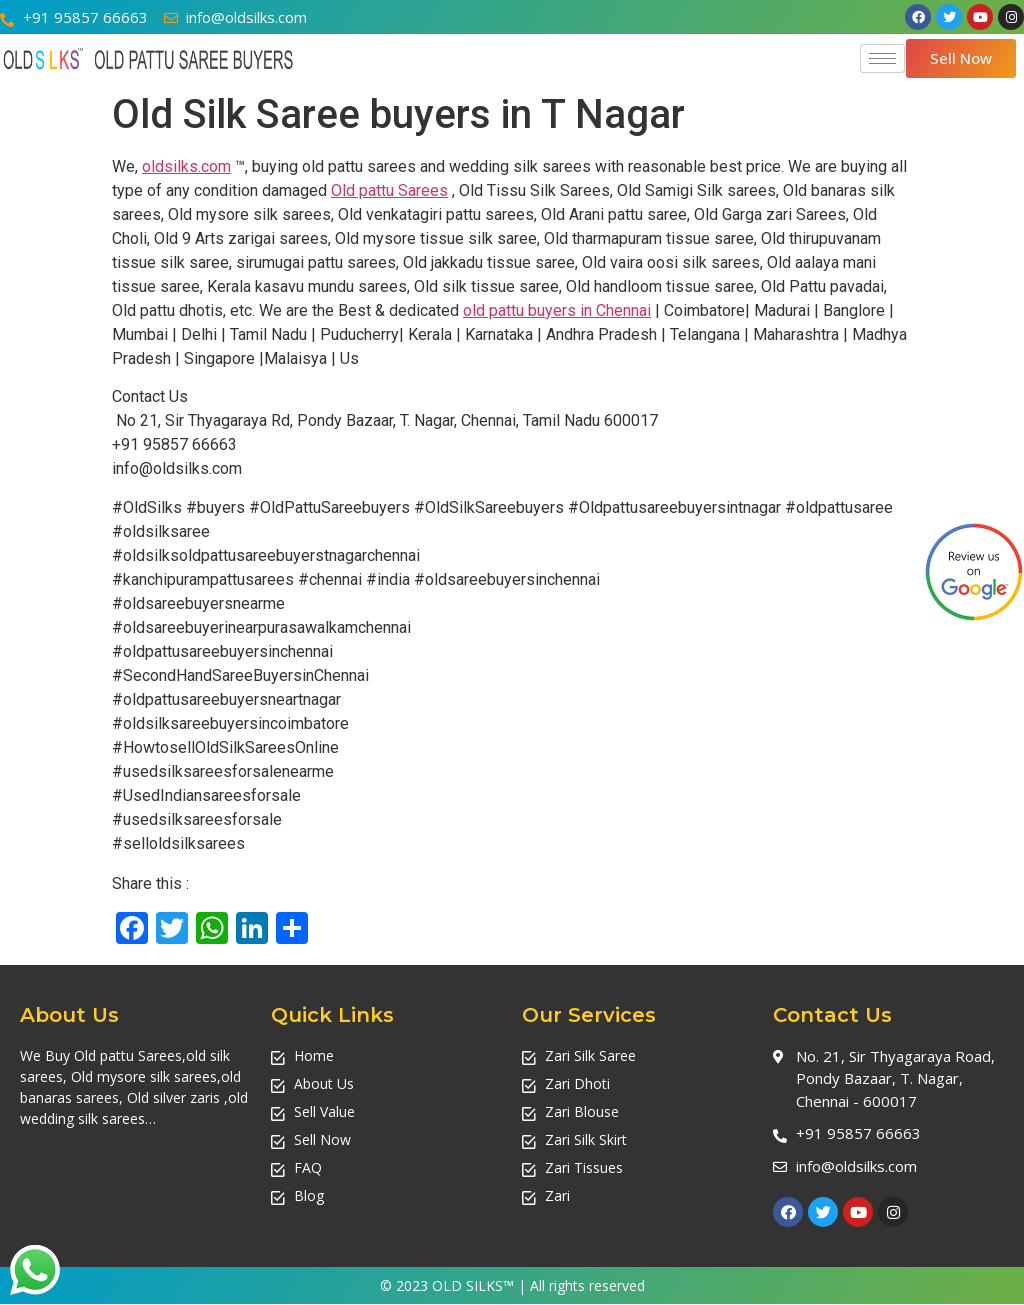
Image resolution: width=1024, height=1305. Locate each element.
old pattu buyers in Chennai (557, 310)
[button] (961, 58)
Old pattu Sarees (389, 190)
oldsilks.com (186, 166)
